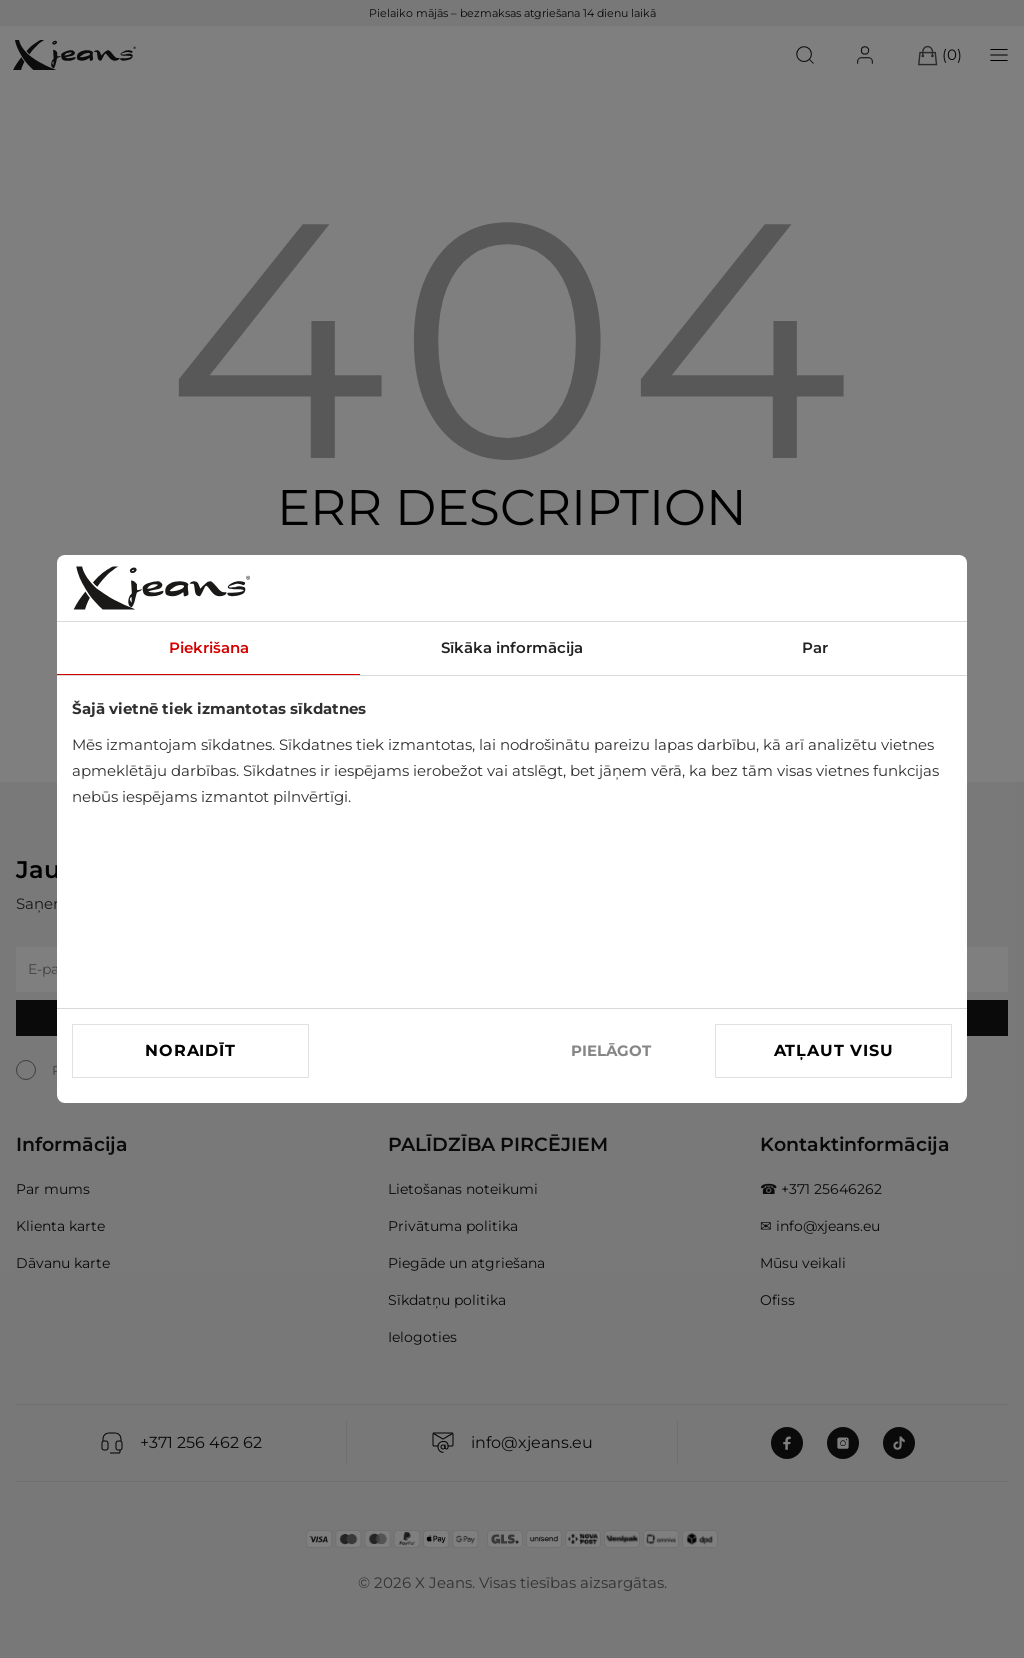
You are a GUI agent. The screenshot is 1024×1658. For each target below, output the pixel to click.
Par (815, 647)
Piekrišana (209, 647)
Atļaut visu (834, 1050)
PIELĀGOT (611, 1050)
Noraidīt (190, 1050)
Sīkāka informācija (512, 647)
